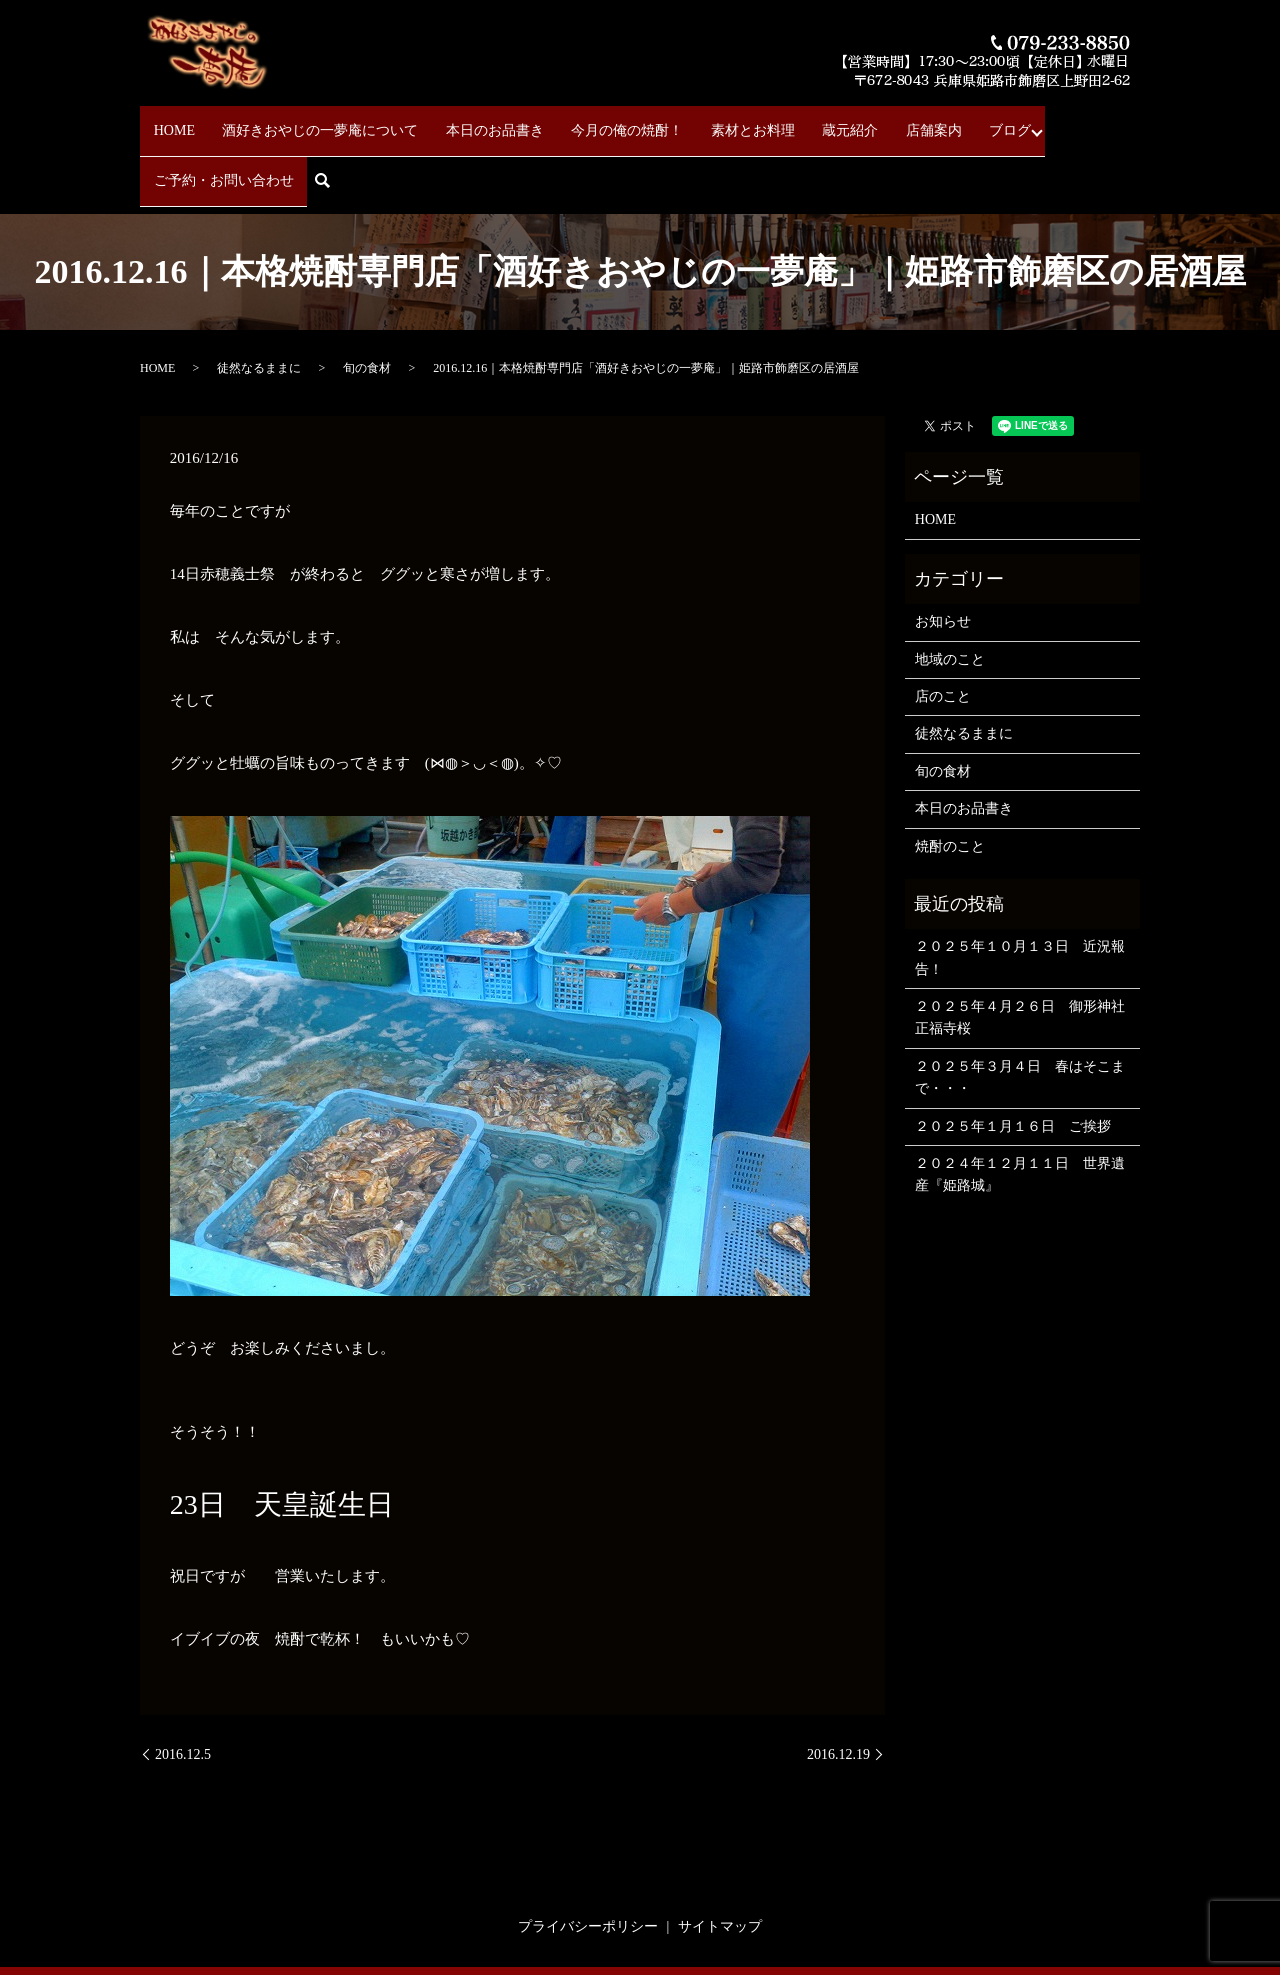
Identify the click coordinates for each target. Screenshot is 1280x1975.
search (1130, 121)
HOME (173, 120)
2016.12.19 (838, 1684)
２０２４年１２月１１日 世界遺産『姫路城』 (1020, 1104)
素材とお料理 (698, 120)
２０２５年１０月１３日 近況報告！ (1020, 887)
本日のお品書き (467, 120)
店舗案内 (852, 120)
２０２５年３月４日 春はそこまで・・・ (1020, 1007)
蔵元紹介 (782, 120)
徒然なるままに (259, 298)
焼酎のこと (950, 776)
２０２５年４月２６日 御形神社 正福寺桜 (1022, 947)
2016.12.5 (183, 1684)
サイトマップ (720, 1856)
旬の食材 (367, 298)
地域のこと (950, 589)
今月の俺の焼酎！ (586, 120)
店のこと (943, 626)
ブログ (915, 120)
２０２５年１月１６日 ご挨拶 (1013, 1056)
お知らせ (943, 551)
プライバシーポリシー (588, 1856)
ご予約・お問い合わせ (1027, 120)
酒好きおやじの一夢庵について (306, 120)
